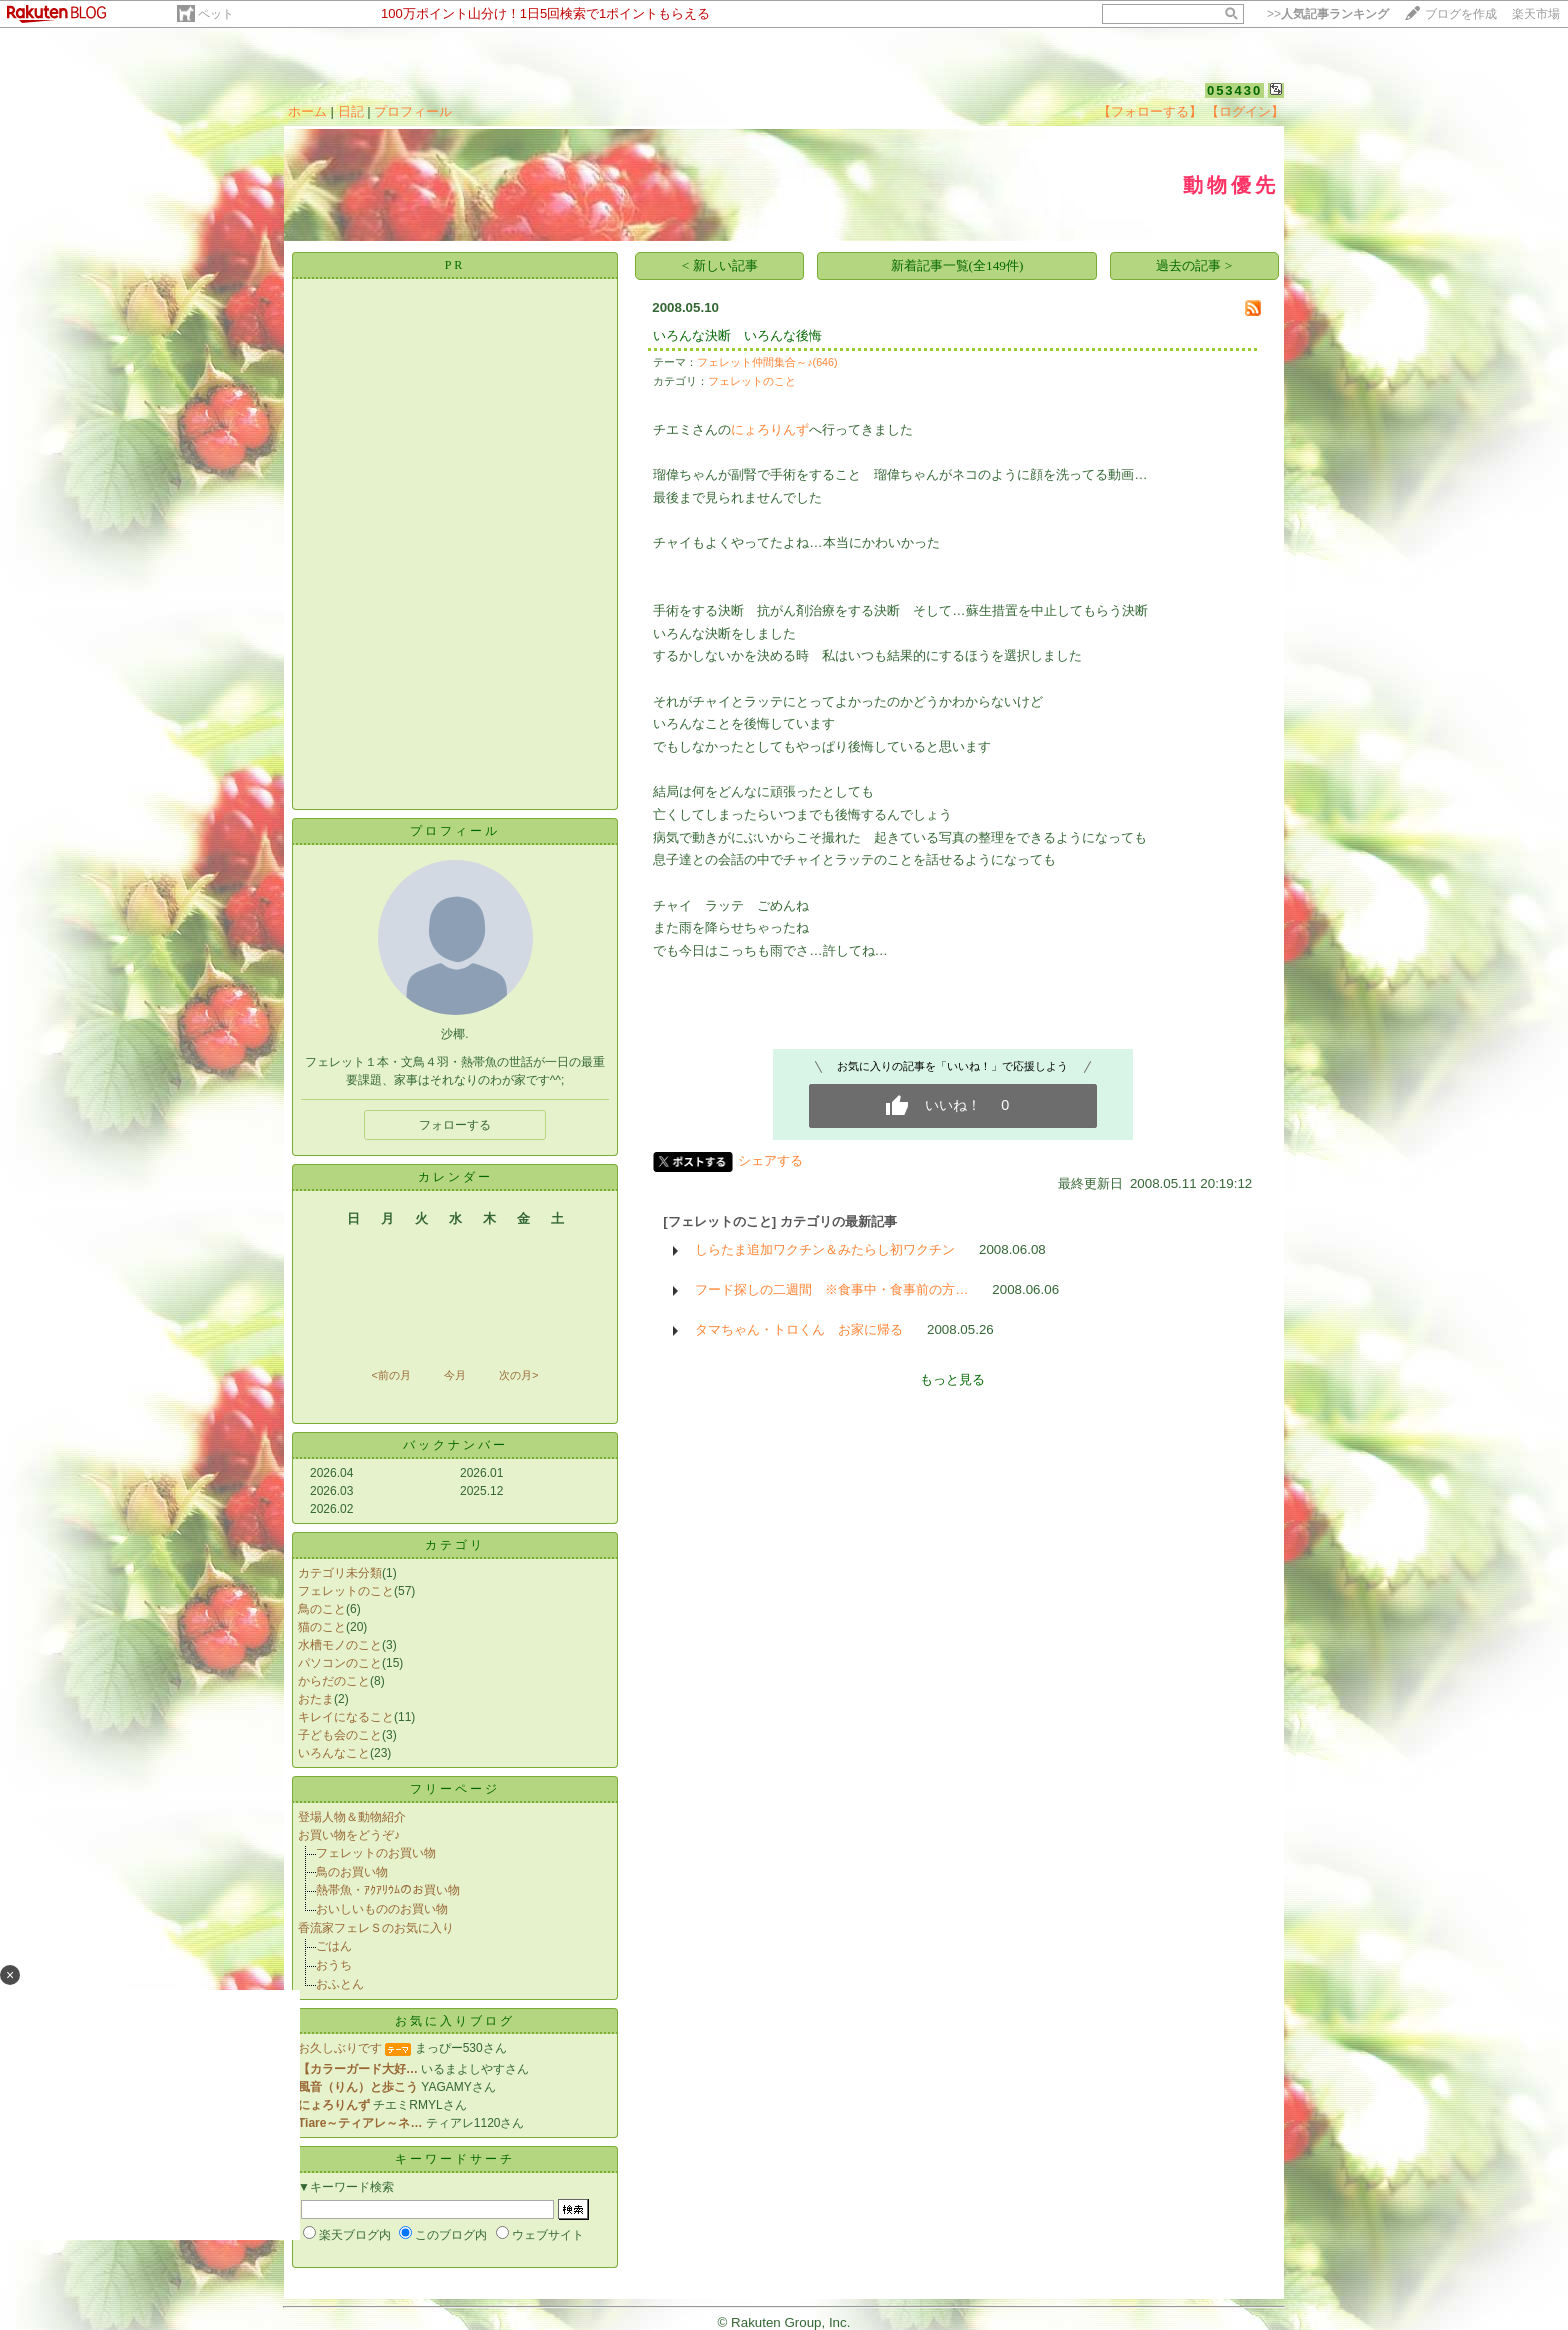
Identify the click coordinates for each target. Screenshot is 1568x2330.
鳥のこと (322, 1609)
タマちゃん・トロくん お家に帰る (799, 1329)
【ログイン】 (1245, 111)
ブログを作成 (1461, 14)
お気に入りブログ (455, 2021)
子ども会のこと (340, 1735)
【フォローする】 (1150, 111)
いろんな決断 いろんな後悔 (737, 335)
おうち (334, 1965)
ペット (216, 14)
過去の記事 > (1194, 265)
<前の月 (390, 1375)
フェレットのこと (346, 1591)
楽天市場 (1536, 14)
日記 (351, 111)
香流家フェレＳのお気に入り (376, 1928)
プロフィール (413, 111)
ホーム (307, 111)
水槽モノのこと (340, 1645)
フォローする (455, 1125)
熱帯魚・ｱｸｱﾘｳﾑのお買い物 (388, 1890)
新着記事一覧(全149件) (957, 265)
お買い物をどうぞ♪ (349, 1835)
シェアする (770, 1160)
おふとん (340, 1984)
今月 (455, 1375)
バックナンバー (455, 1445)
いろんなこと (334, 1753)
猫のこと (322, 1627)
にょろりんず (770, 429)
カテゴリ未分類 (340, 1573)
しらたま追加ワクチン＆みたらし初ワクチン (825, 1249)
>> (1328, 14)
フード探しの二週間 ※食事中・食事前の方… (831, 1289)
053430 (1234, 90)
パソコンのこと (340, 1663)
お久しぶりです (340, 2048)
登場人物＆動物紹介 (352, 1817)
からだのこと (334, 1681)
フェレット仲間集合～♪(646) (767, 362)
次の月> (518, 1375)
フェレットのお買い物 (376, 1853)
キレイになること (346, 1717)
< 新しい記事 (720, 265)
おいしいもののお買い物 (382, 1909)
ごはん (334, 1946)
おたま (316, 1699)
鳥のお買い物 (352, 1872)
